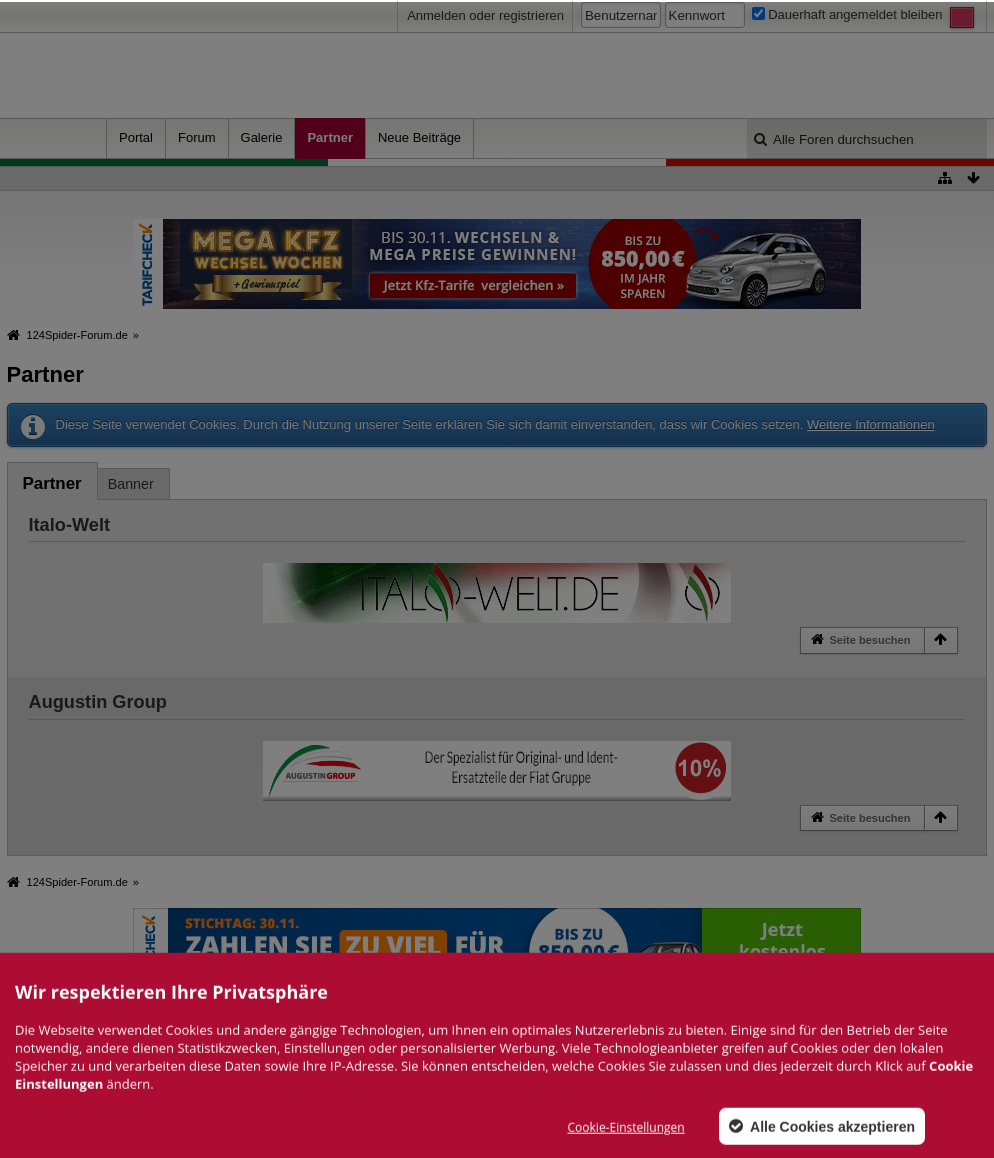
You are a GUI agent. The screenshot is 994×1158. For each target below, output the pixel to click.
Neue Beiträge (419, 137)
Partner (330, 137)
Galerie (262, 137)
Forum (197, 137)
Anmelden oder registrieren (485, 15)
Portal (136, 137)
